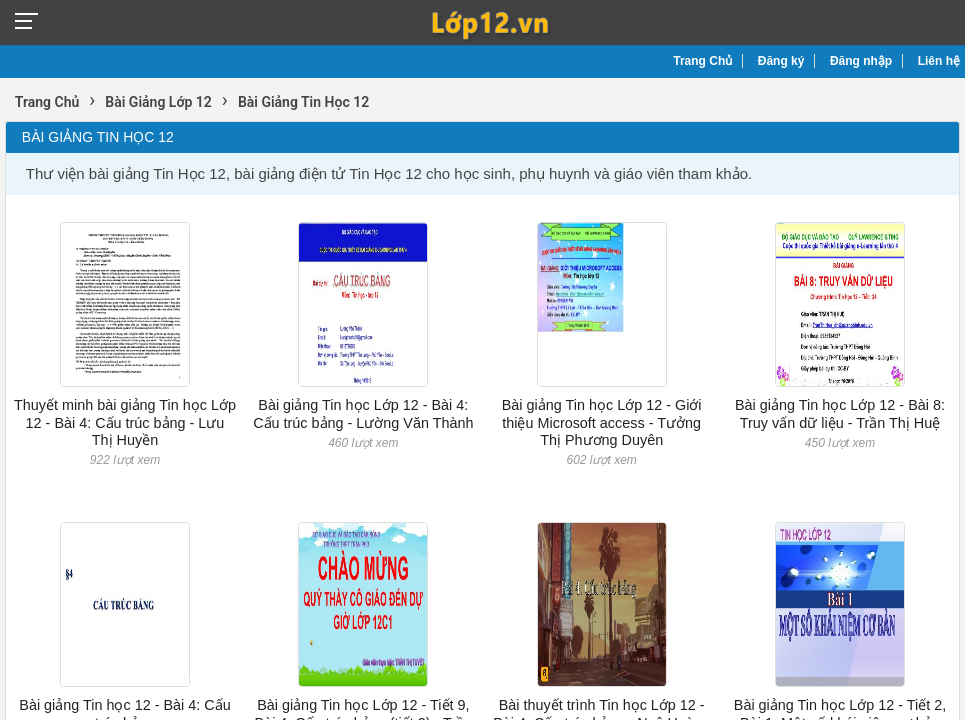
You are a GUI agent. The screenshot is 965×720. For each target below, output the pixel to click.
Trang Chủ (702, 61)
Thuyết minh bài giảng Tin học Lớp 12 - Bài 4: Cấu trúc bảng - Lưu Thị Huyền (125, 422)
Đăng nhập (861, 61)
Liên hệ (939, 61)
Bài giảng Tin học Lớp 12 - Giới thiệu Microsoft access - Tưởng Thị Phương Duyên (602, 422)
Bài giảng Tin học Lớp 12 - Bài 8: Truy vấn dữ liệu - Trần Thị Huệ (840, 413)
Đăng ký (781, 61)
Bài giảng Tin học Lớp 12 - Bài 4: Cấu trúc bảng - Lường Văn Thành (363, 413)
